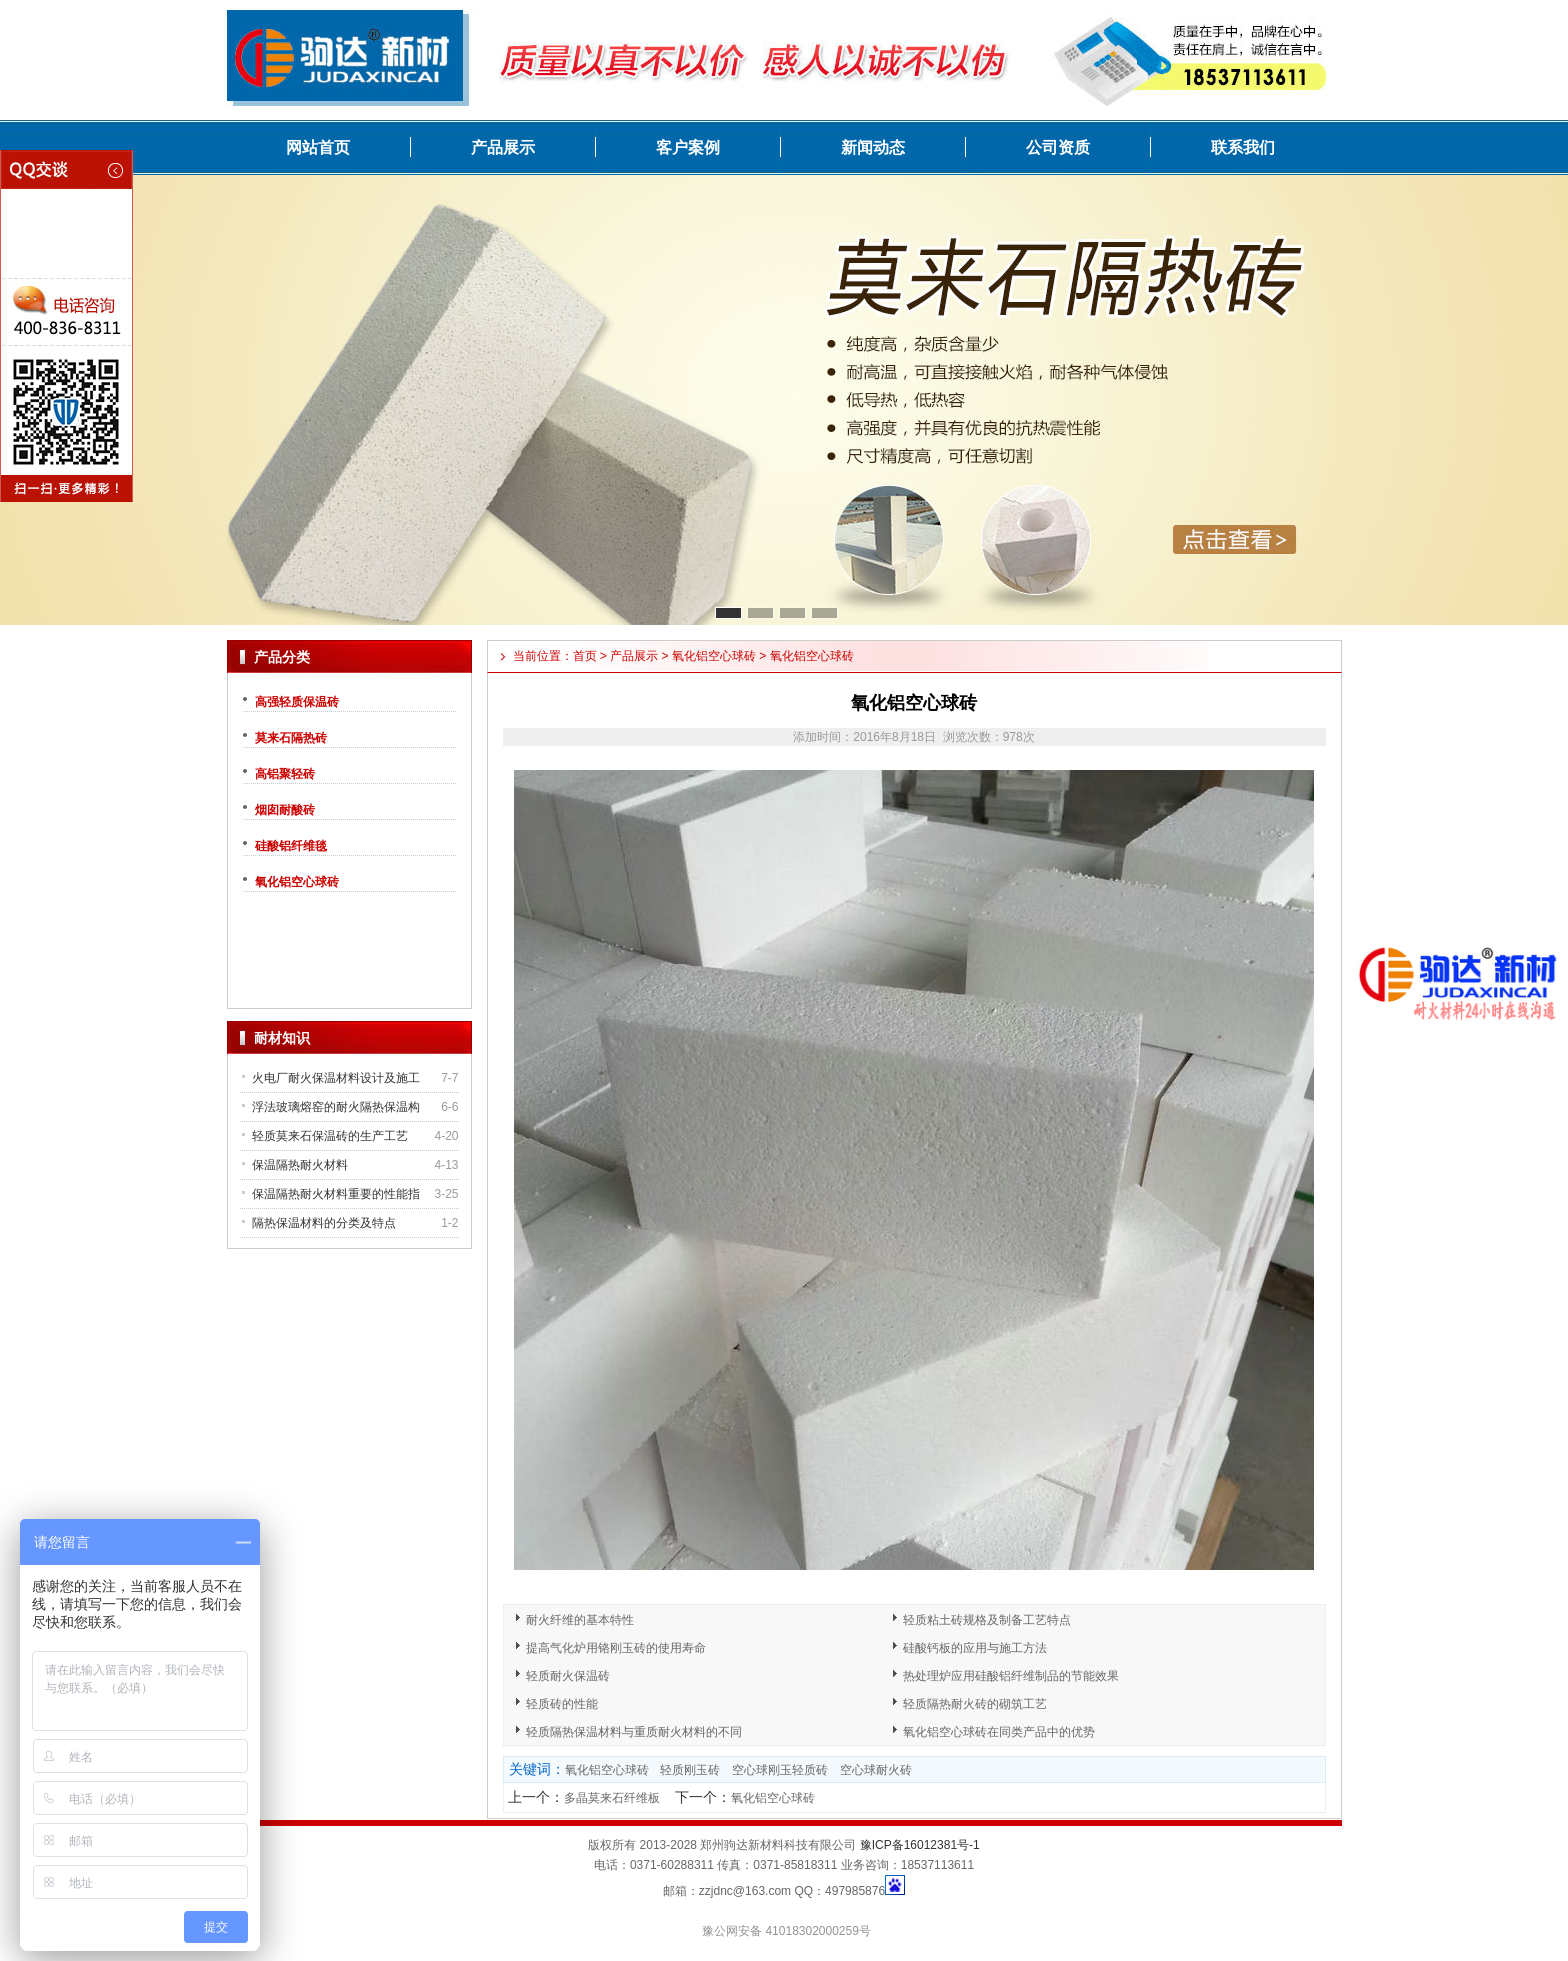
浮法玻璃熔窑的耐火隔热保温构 (336, 1107)
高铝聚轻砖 (285, 774)
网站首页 (318, 147)
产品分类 (282, 657)
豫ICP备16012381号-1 (920, 1845)
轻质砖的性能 (562, 1704)
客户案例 (688, 147)
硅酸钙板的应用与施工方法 (975, 1648)
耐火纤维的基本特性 (580, 1620)
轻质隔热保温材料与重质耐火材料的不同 (634, 1732)
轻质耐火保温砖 (568, 1676)
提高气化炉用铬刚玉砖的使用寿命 (616, 1648)
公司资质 (1058, 147)
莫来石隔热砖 (291, 738)
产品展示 (503, 147)
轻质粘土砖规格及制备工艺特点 (987, 1620)
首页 (585, 656)
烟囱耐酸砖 (285, 810)
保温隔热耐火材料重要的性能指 (336, 1194)
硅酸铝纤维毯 (291, 846)
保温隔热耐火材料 (300, 1165)
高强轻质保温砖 (297, 702)
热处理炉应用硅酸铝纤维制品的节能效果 (1011, 1676)
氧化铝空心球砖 (297, 882)
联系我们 (1243, 147)
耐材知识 (282, 1038)
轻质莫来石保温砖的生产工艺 (330, 1136)
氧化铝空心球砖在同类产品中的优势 (999, 1732)
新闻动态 (873, 147)
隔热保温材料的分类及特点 (324, 1223)
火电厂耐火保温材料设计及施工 (336, 1078)
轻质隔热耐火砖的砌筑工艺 (975, 1704)
